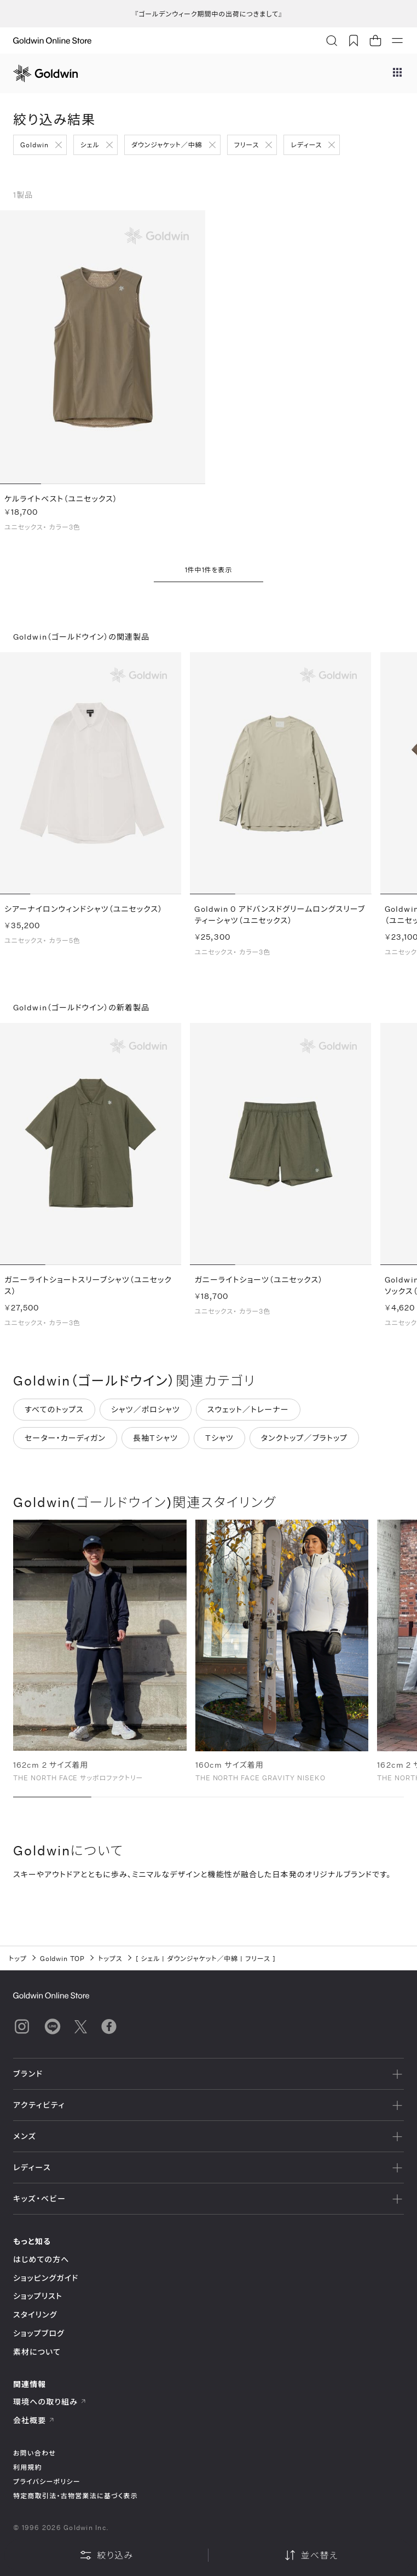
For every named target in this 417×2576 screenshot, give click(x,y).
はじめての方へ (41, 2259)
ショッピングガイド (45, 2278)
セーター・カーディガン (65, 1444)
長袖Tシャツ (155, 1444)
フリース (246, 144)
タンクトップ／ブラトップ (304, 1444)
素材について (37, 2352)
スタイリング (35, 2314)
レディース (306, 144)
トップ (18, 1958)
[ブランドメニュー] (397, 73)
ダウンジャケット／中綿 (166, 144)
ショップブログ (39, 2333)
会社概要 (34, 2420)
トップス (110, 1958)
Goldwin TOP (62, 1958)
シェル (90, 144)
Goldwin (34, 144)
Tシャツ (219, 1444)
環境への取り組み (49, 2401)
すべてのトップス (54, 1415)
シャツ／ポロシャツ (145, 1415)
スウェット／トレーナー (248, 1415)
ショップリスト (37, 2296)
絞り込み (106, 2555)
